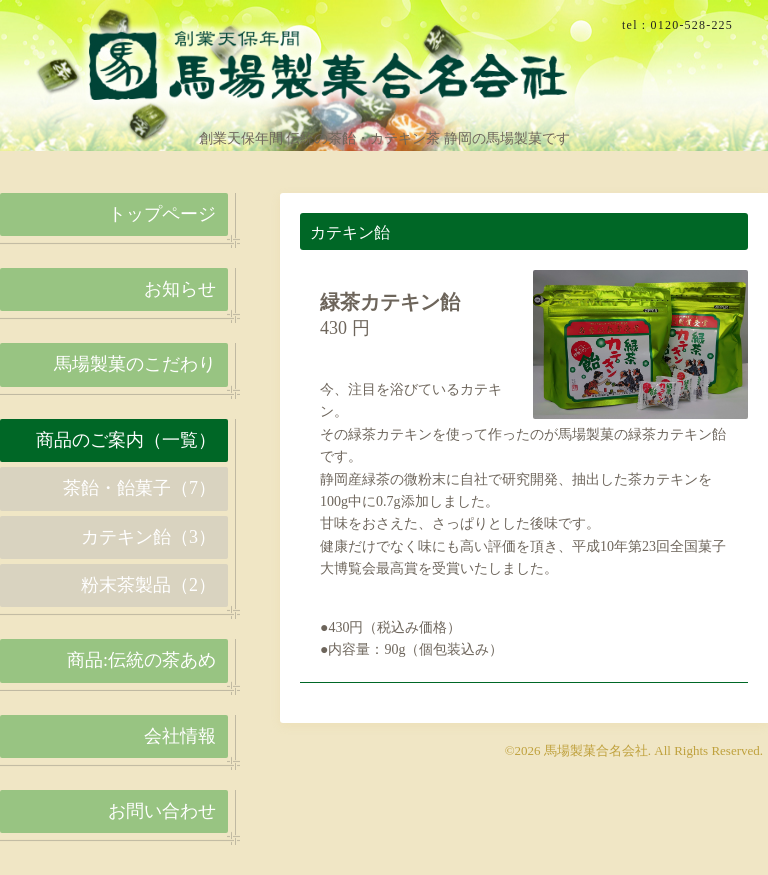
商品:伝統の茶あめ (141, 660)
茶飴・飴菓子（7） (139, 488)
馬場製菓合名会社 (596, 750)
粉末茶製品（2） (148, 585)
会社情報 (180, 736)
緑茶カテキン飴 (390, 302)
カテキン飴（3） (148, 537)
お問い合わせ (162, 811)
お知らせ (180, 289)
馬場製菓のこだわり (135, 364)
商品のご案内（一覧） (126, 440)
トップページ (162, 214)
